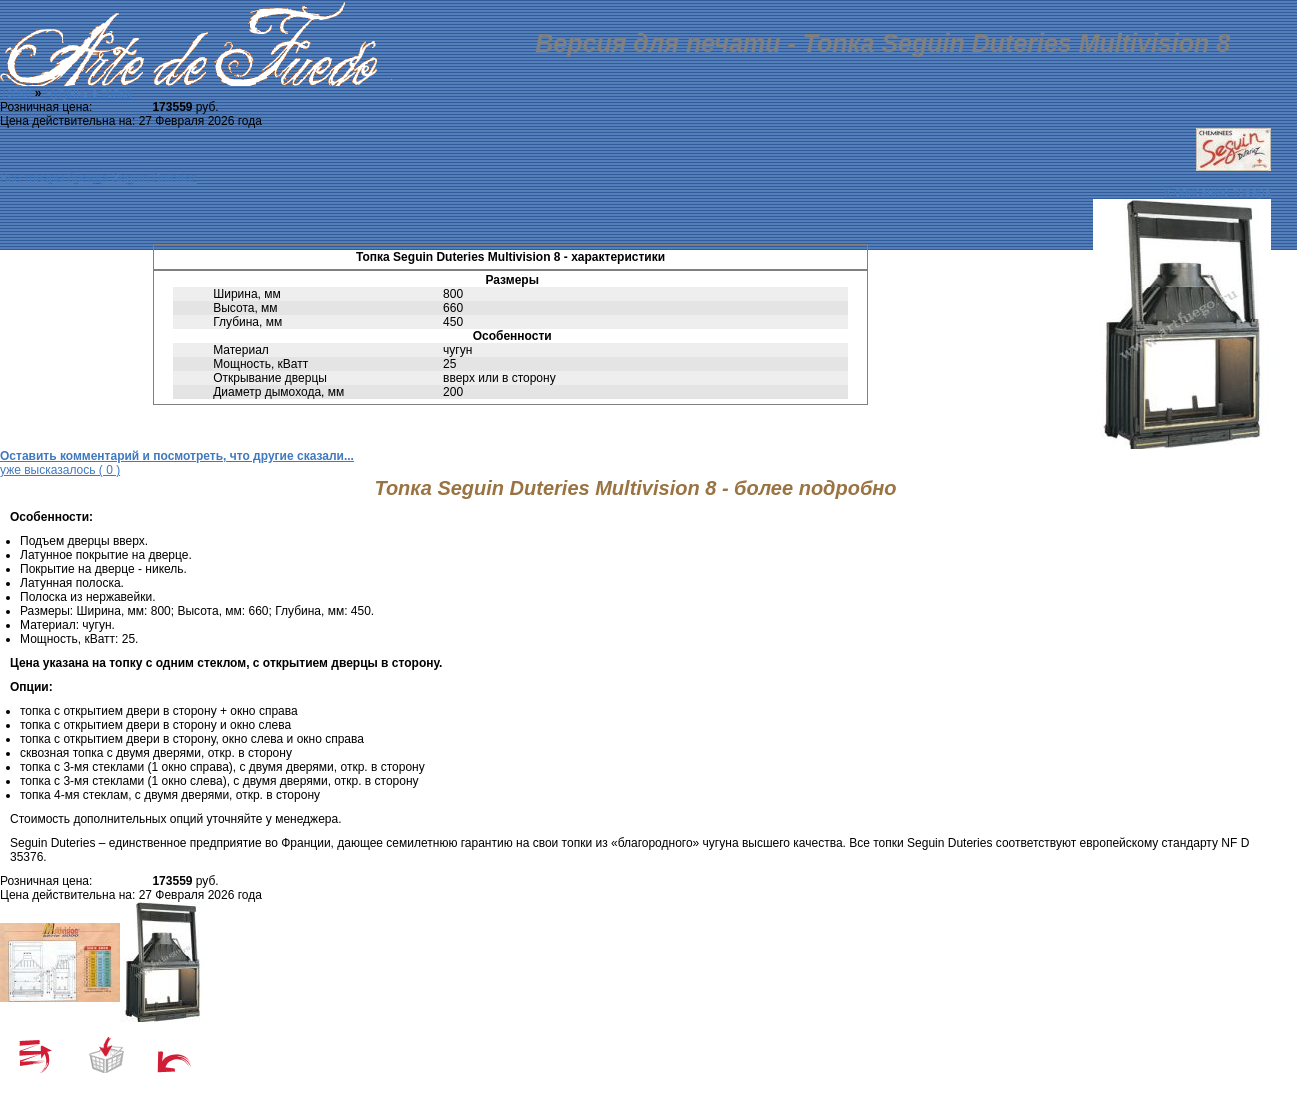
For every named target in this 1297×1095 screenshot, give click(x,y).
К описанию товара (1217, 192)
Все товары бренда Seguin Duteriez (98, 178)
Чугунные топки (88, 93)
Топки (16, 93)
